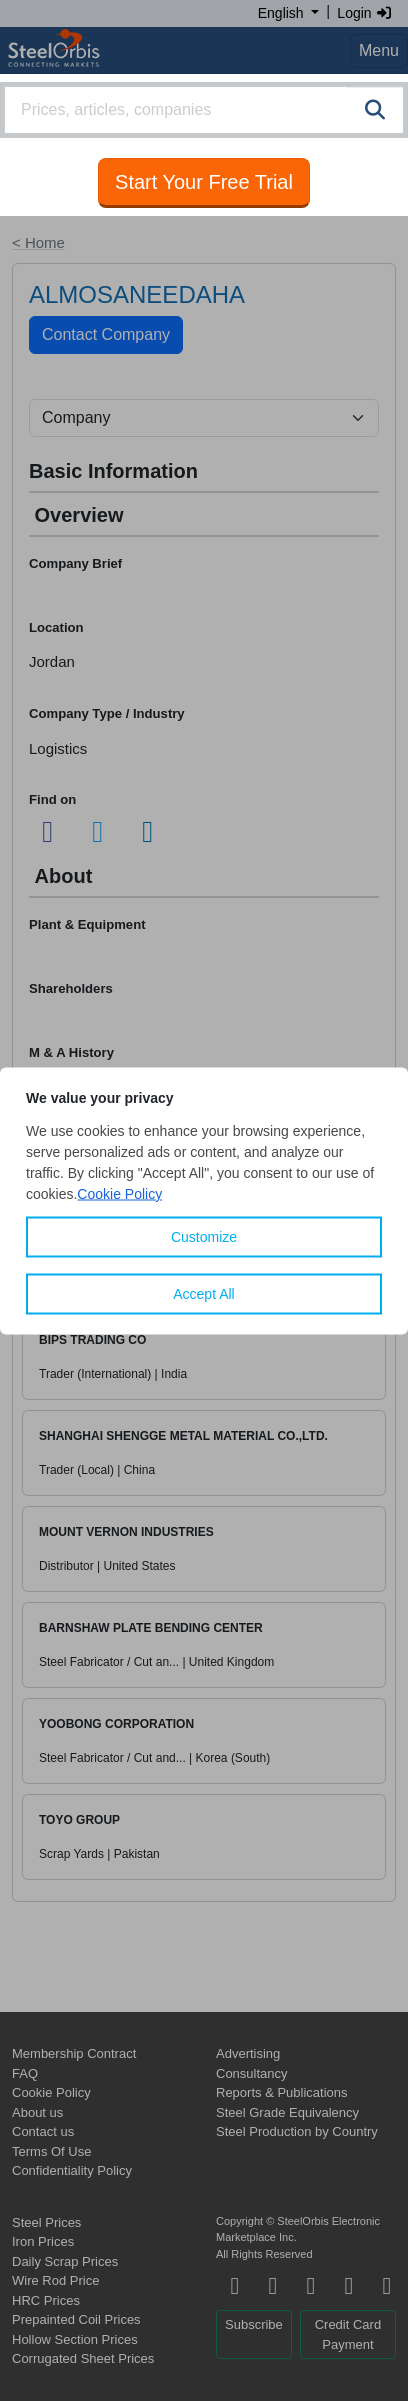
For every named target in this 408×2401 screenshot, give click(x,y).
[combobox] (204, 110)
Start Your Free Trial (204, 182)
